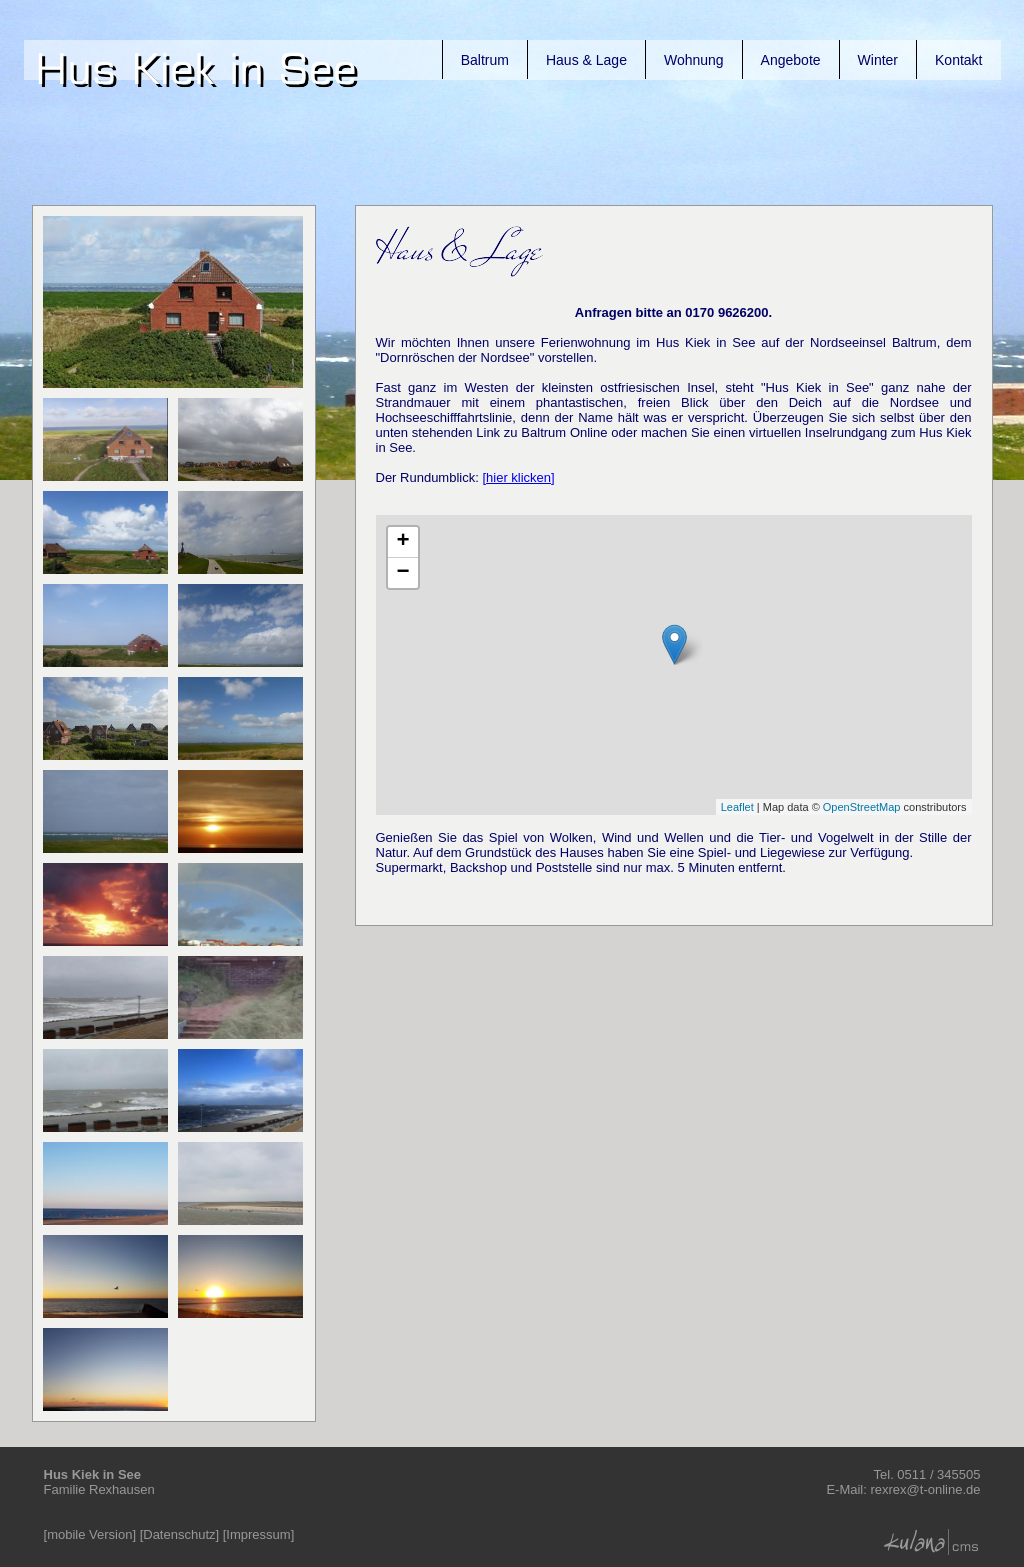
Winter (878, 60)
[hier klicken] (518, 477)
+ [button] (402, 542)
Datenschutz (179, 1534)
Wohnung (694, 60)
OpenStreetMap (862, 807)
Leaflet (737, 807)
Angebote (791, 60)
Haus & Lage (586, 60)
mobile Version (89, 1534)
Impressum (258, 1534)
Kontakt (958, 60)
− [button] (402, 573)
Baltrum (485, 60)
